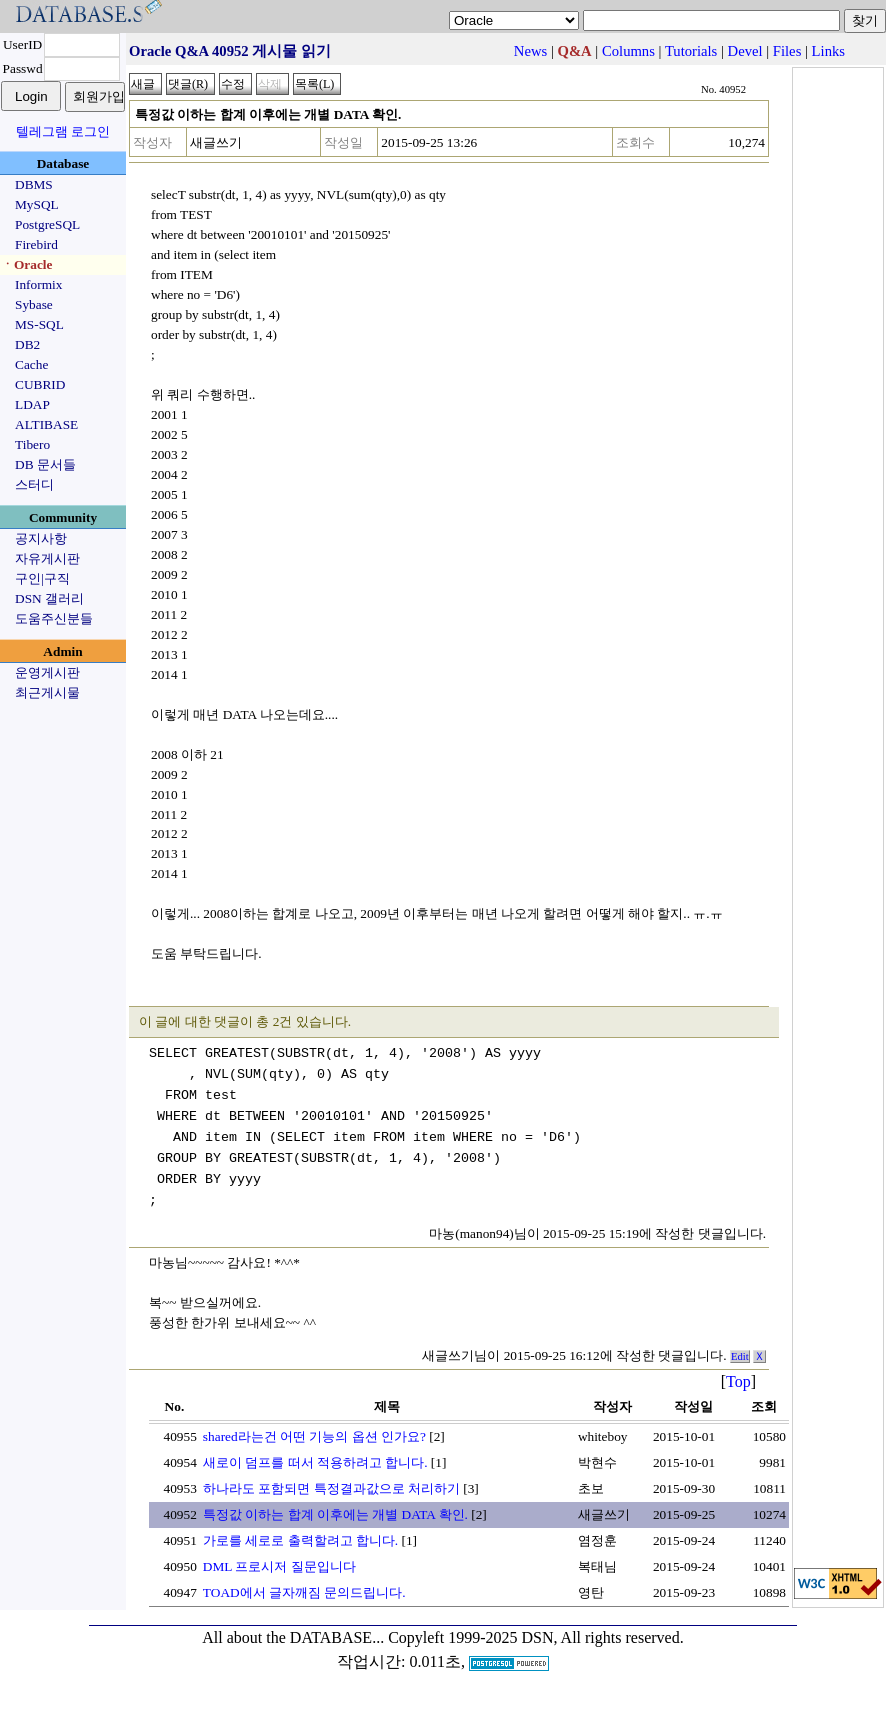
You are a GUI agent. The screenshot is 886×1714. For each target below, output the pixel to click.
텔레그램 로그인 (63, 131)
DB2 (27, 344)
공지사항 (41, 538)
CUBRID (40, 384)
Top (738, 1381)
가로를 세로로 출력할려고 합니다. (300, 1540)
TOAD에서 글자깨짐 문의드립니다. (304, 1592)
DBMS (34, 184)
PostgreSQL (47, 224)
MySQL (37, 204)
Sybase (34, 304)
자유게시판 (47, 558)
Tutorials (691, 51)
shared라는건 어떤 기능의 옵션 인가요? (314, 1436)
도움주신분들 (54, 618)
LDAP (32, 404)
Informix (38, 284)
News (530, 51)
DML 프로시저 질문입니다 (279, 1566)
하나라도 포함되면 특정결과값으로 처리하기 (331, 1488)
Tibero (32, 444)
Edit (740, 1356)
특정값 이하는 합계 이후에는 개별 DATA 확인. (335, 1514)
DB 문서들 (45, 464)
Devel (745, 51)
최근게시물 (47, 692)
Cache (31, 364)
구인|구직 (42, 578)
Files (787, 51)
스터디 (34, 484)
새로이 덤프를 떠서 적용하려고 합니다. (315, 1462)
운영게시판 (47, 672)
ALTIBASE (46, 424)
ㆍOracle (26, 264)
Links (828, 51)
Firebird (36, 244)
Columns (628, 51)
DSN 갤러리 (49, 598)
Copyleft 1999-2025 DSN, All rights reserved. (536, 1637)
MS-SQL (39, 324)
